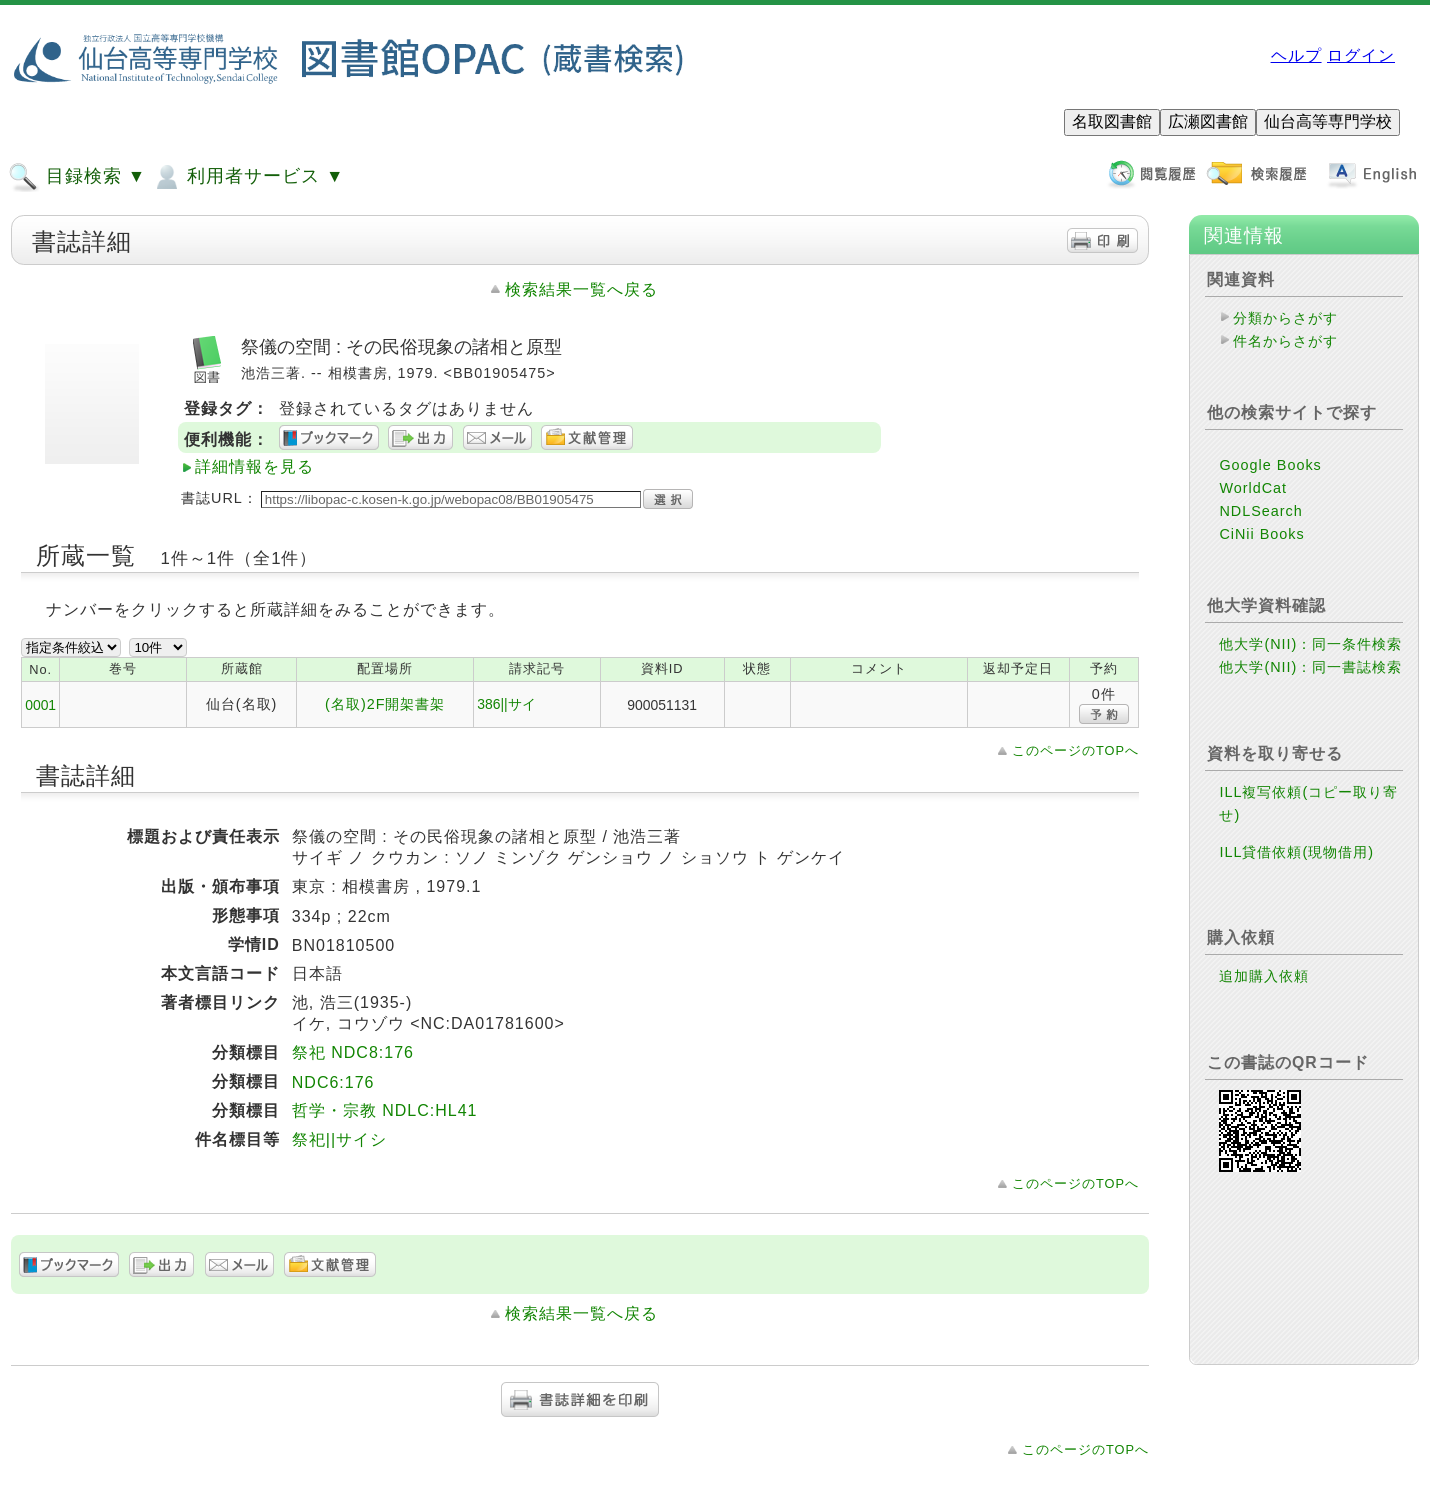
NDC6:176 (333, 1082)
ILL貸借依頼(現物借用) (1296, 852)
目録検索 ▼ (77, 177)
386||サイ (506, 704)
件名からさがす (1285, 341)
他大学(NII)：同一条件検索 (1310, 644)
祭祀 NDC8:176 (353, 1052)
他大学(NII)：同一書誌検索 (1310, 667)
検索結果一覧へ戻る (581, 289)
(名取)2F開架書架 (385, 704)
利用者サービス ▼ (247, 177)
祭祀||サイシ (339, 1139)
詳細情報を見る (254, 466)
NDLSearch (1260, 511)
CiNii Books (1261, 534)
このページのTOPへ (1075, 750)
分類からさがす (1285, 318)
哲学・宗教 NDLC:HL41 (385, 1110)
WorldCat (1253, 488)
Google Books (1270, 465)
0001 (40, 705)
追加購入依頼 (1264, 976)
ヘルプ (1296, 55)
